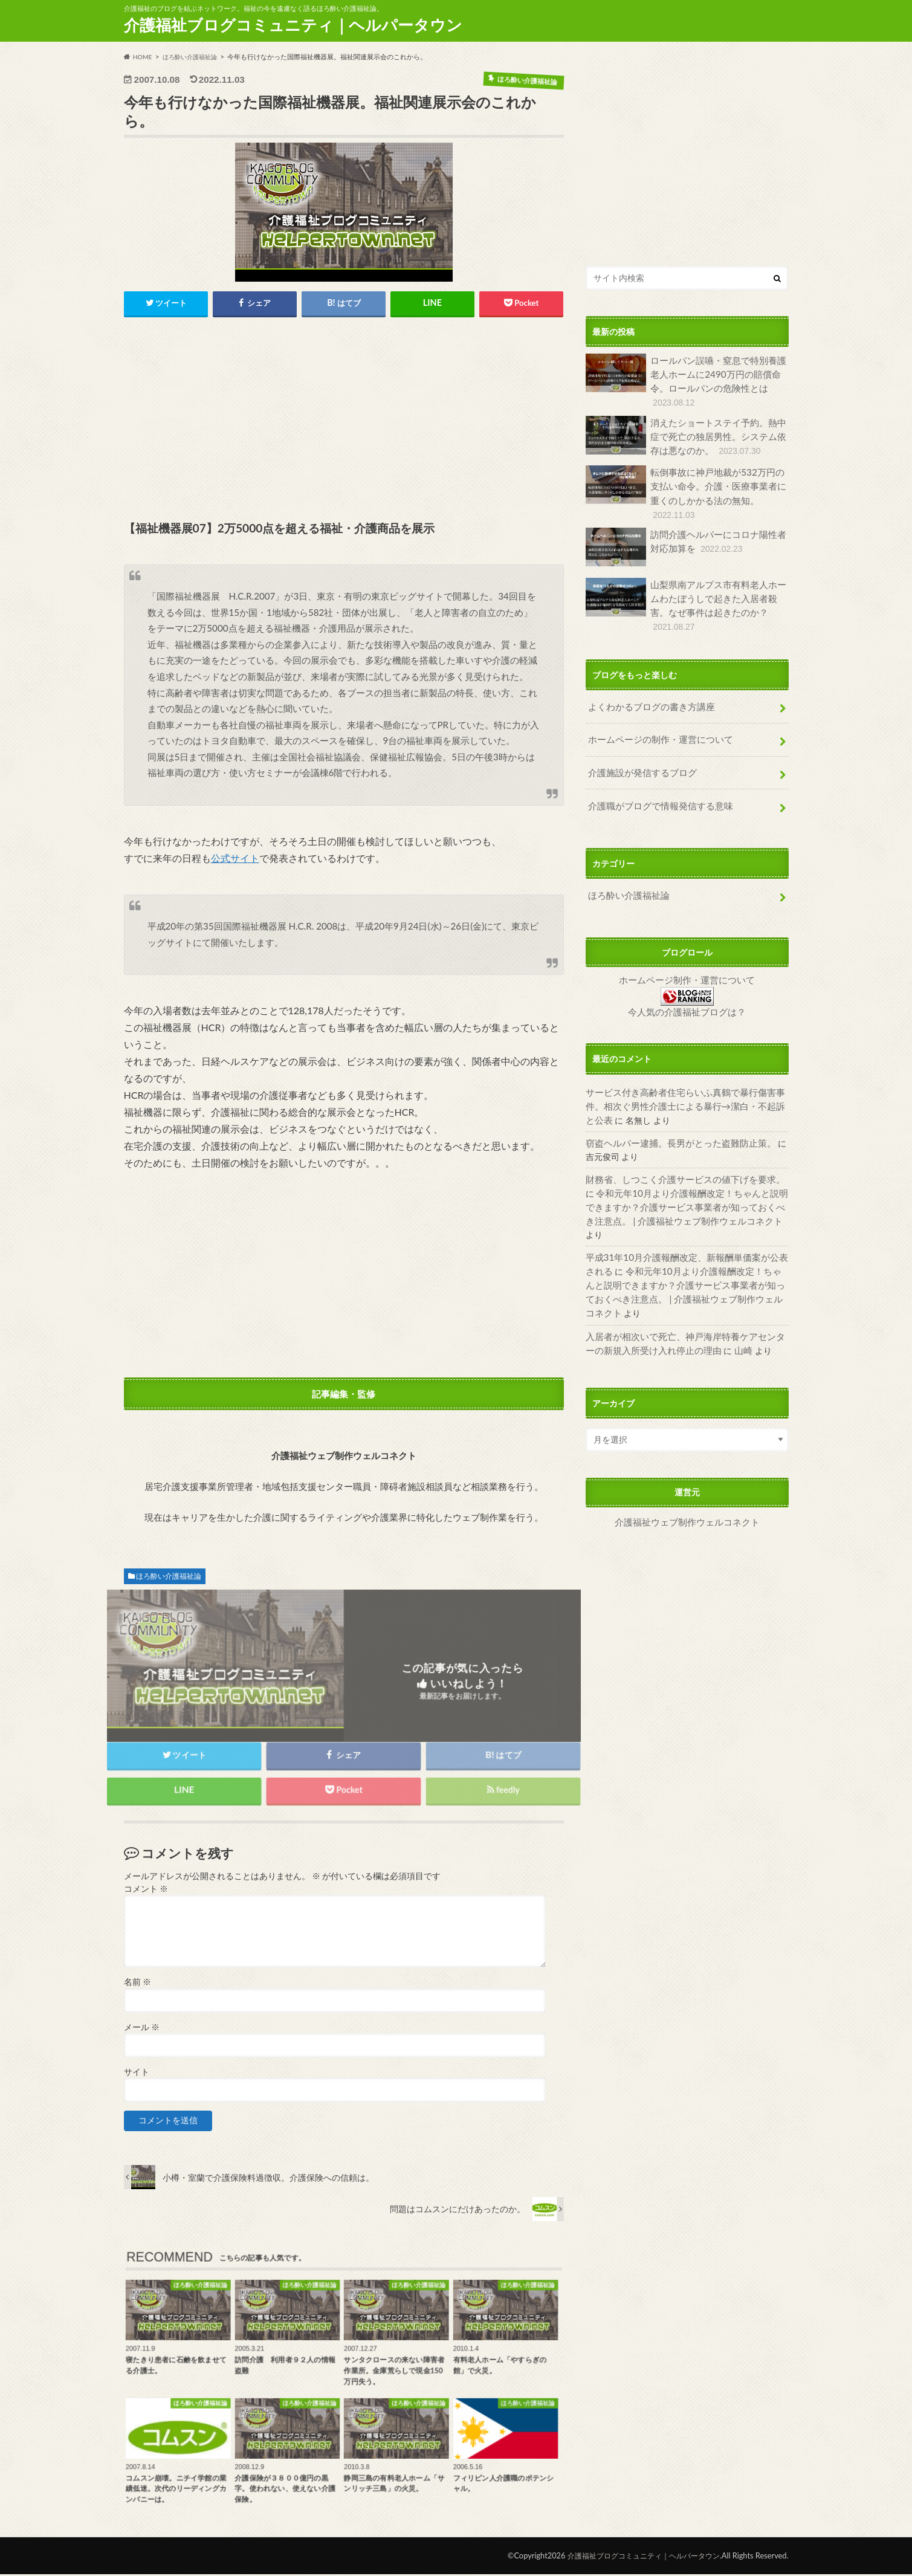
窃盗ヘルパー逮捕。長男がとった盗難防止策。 (674, 1109)
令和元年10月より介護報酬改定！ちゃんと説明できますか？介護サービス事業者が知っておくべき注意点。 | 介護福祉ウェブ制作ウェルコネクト (684, 1170)
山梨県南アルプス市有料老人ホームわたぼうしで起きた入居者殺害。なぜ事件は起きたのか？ (686, 590)
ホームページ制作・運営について (687, 950)
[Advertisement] (344, 421)
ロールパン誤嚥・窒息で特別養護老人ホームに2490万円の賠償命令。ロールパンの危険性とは (686, 380)
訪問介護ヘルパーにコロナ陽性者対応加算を (686, 540)
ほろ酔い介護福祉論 (168, 1577)
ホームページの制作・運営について (655, 716)
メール (142, 2029)
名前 (137, 1984)
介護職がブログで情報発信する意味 (655, 779)
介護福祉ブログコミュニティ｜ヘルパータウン (293, 24)
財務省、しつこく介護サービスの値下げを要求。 (679, 1144)
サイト (136, 2074)
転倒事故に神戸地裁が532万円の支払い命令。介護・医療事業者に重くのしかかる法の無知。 (686, 488)
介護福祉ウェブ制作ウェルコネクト (687, 1451)
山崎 (716, 1280)
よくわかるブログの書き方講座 (647, 686)
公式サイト (235, 860)
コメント (146, 1890)
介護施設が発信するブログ (639, 748)
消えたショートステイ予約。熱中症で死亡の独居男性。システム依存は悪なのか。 (686, 432)
